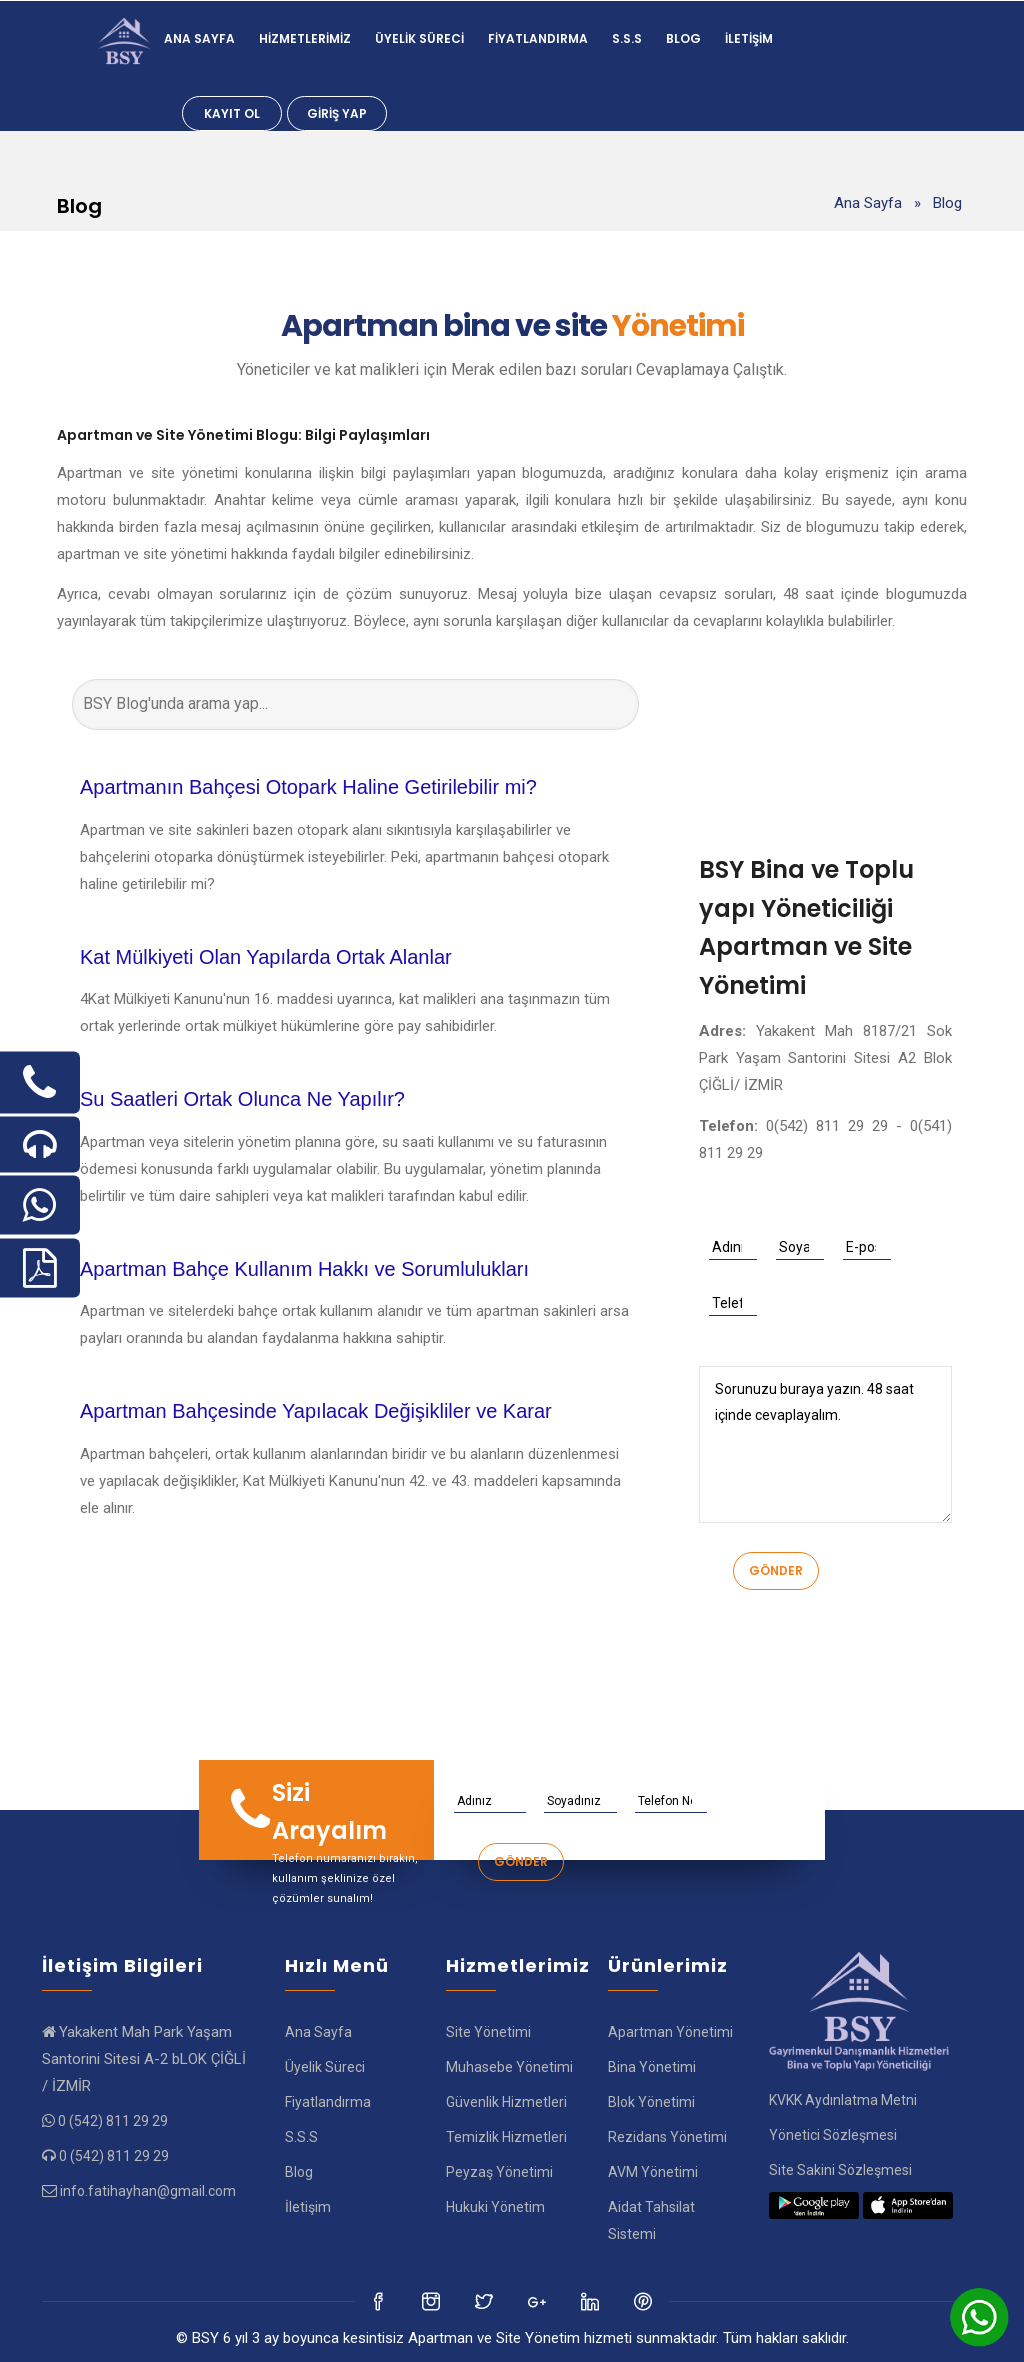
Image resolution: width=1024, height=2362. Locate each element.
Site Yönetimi (488, 2032)
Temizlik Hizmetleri (506, 2137)
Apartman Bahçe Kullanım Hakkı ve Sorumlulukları (304, 1269)
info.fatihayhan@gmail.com (148, 2191)
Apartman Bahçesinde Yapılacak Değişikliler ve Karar (316, 1411)
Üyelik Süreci (419, 38)
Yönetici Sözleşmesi (833, 2135)
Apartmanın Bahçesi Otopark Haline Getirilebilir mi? (308, 787)
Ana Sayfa (199, 38)
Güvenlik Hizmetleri (506, 2102)
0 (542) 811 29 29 (113, 2121)
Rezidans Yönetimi (667, 2137)
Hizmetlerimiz (305, 38)
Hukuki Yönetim (495, 2207)
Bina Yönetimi (652, 2067)
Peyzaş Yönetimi (499, 2172)
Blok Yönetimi (651, 2102)
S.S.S (627, 38)
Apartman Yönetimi (670, 2032)
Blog (683, 38)
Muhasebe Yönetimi (509, 2067)
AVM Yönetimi (653, 2172)
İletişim (749, 38)
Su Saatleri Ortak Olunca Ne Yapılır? (242, 1099)
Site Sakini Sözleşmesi (840, 2170)
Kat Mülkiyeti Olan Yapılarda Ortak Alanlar (266, 957)
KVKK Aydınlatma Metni (843, 2100)
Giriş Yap (337, 113)
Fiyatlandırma (538, 38)
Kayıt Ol (232, 113)
